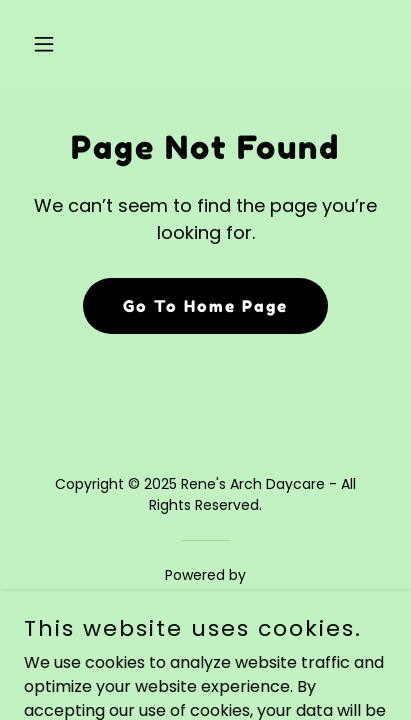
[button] (51, 44)
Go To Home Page (205, 306)
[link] (205, 602)
